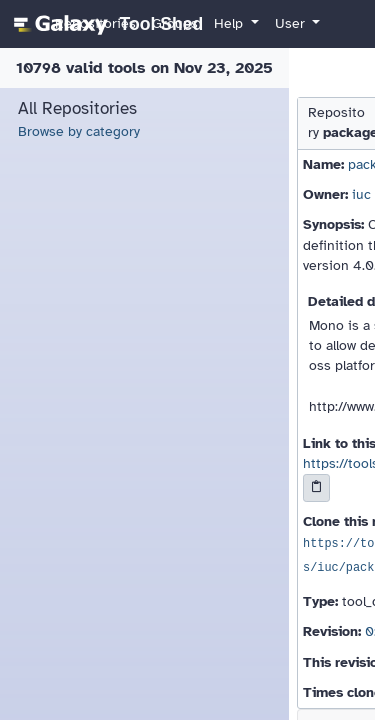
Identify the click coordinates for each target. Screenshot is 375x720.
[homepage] (105, 24)
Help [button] (230, 23)
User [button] (292, 23)
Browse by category (79, 131)
